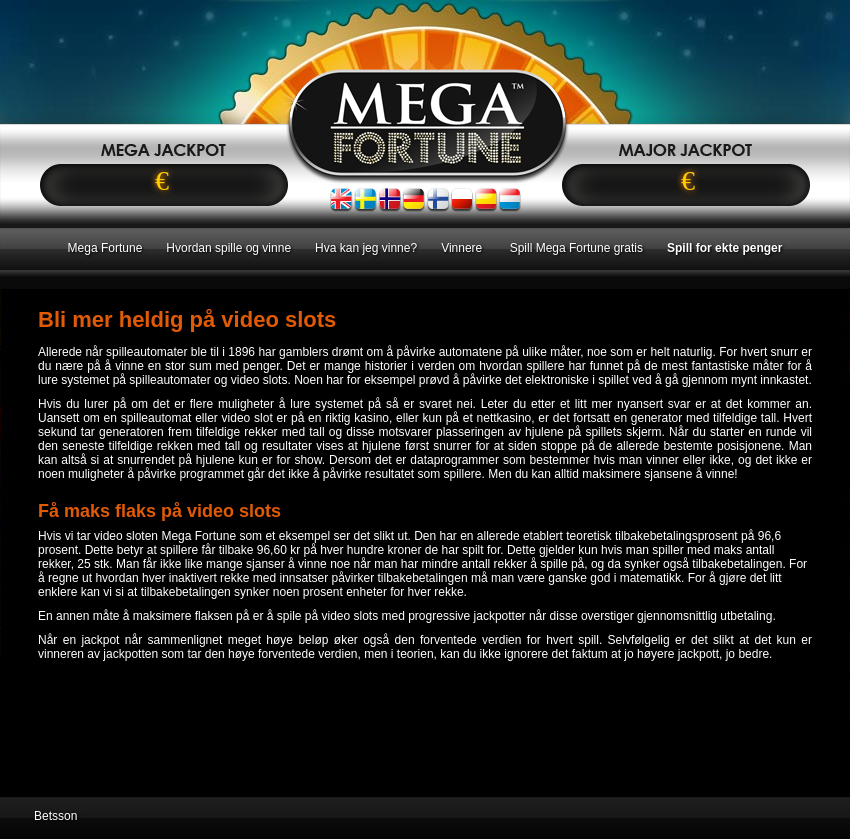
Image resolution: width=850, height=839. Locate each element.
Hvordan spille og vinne (228, 248)
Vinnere (463, 248)
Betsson (55, 816)
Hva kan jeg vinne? (366, 248)
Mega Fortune (105, 248)
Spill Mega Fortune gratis (576, 248)
